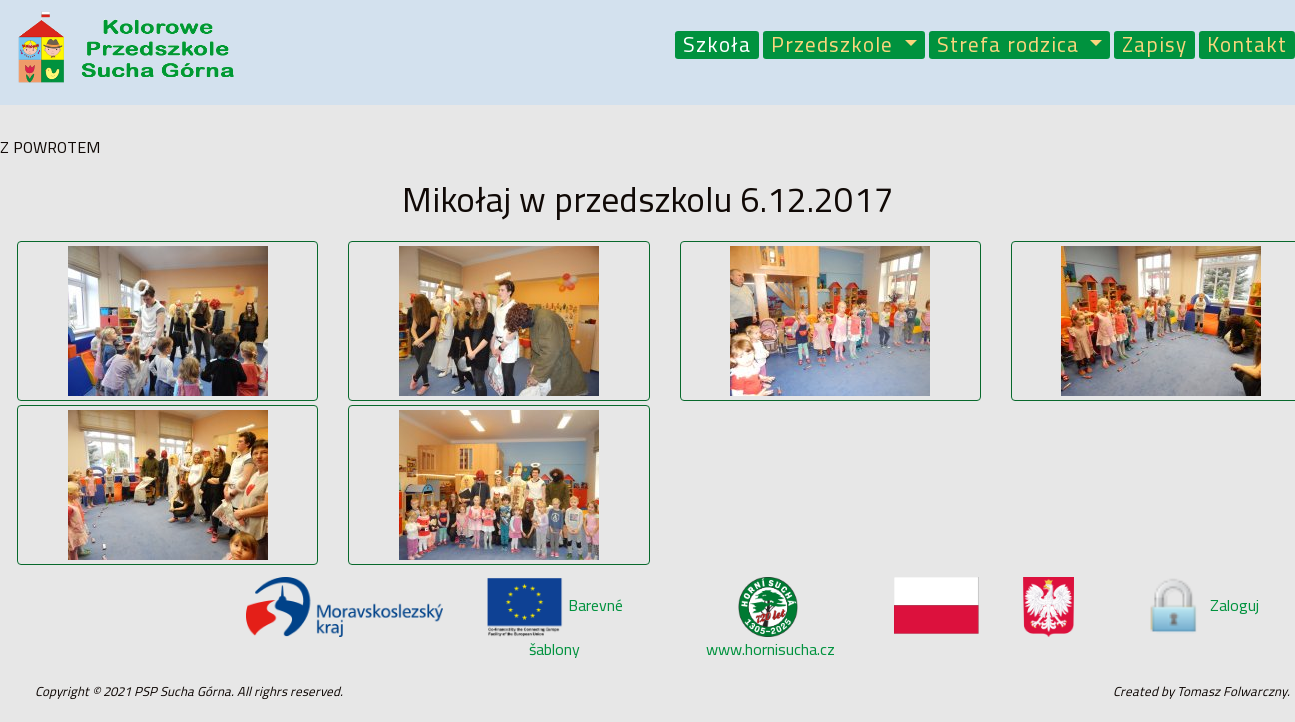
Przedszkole (835, 45)
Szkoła (717, 45)
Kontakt (1247, 45)
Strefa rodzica (1011, 45)
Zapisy (1154, 45)
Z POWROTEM (50, 147)
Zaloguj (1202, 605)
